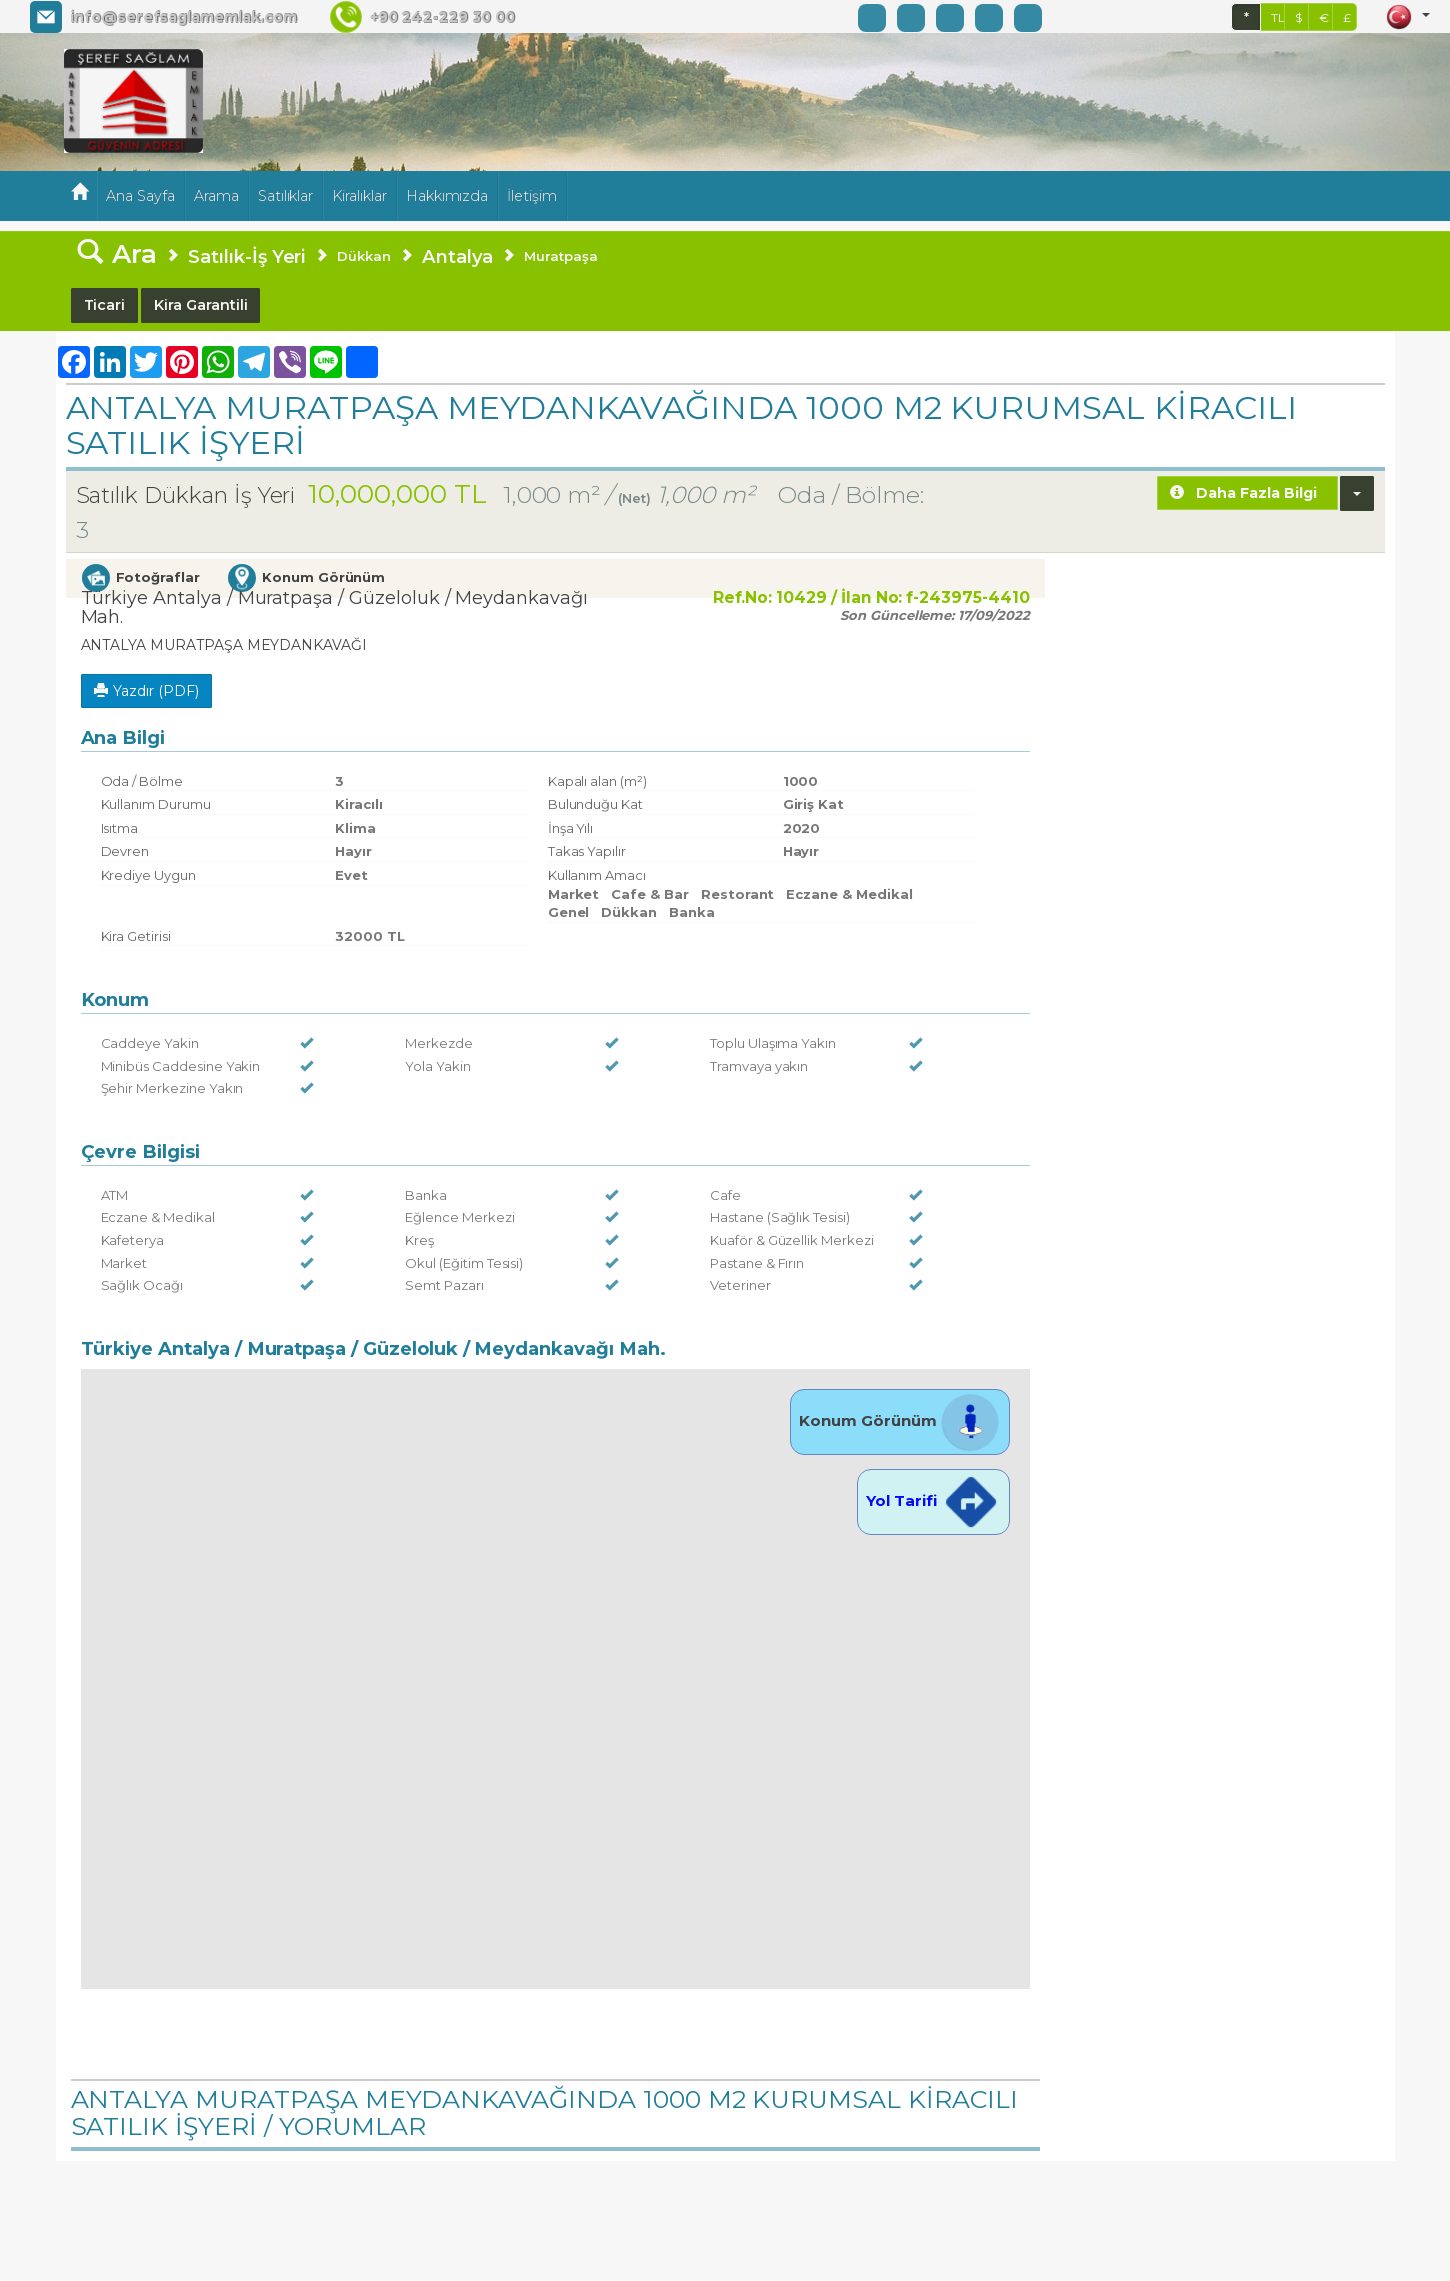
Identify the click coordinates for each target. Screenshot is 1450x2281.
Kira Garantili (200, 305)
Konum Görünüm (899, 1420)
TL (1278, 17)
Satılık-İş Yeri (247, 256)
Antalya (458, 256)
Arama (216, 196)
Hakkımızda (447, 196)
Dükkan (364, 256)
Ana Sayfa (140, 196)
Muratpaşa (561, 256)
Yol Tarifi (933, 1500)
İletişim (532, 196)
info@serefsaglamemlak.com (183, 17)
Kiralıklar (359, 196)
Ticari (105, 305)
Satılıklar (286, 196)
